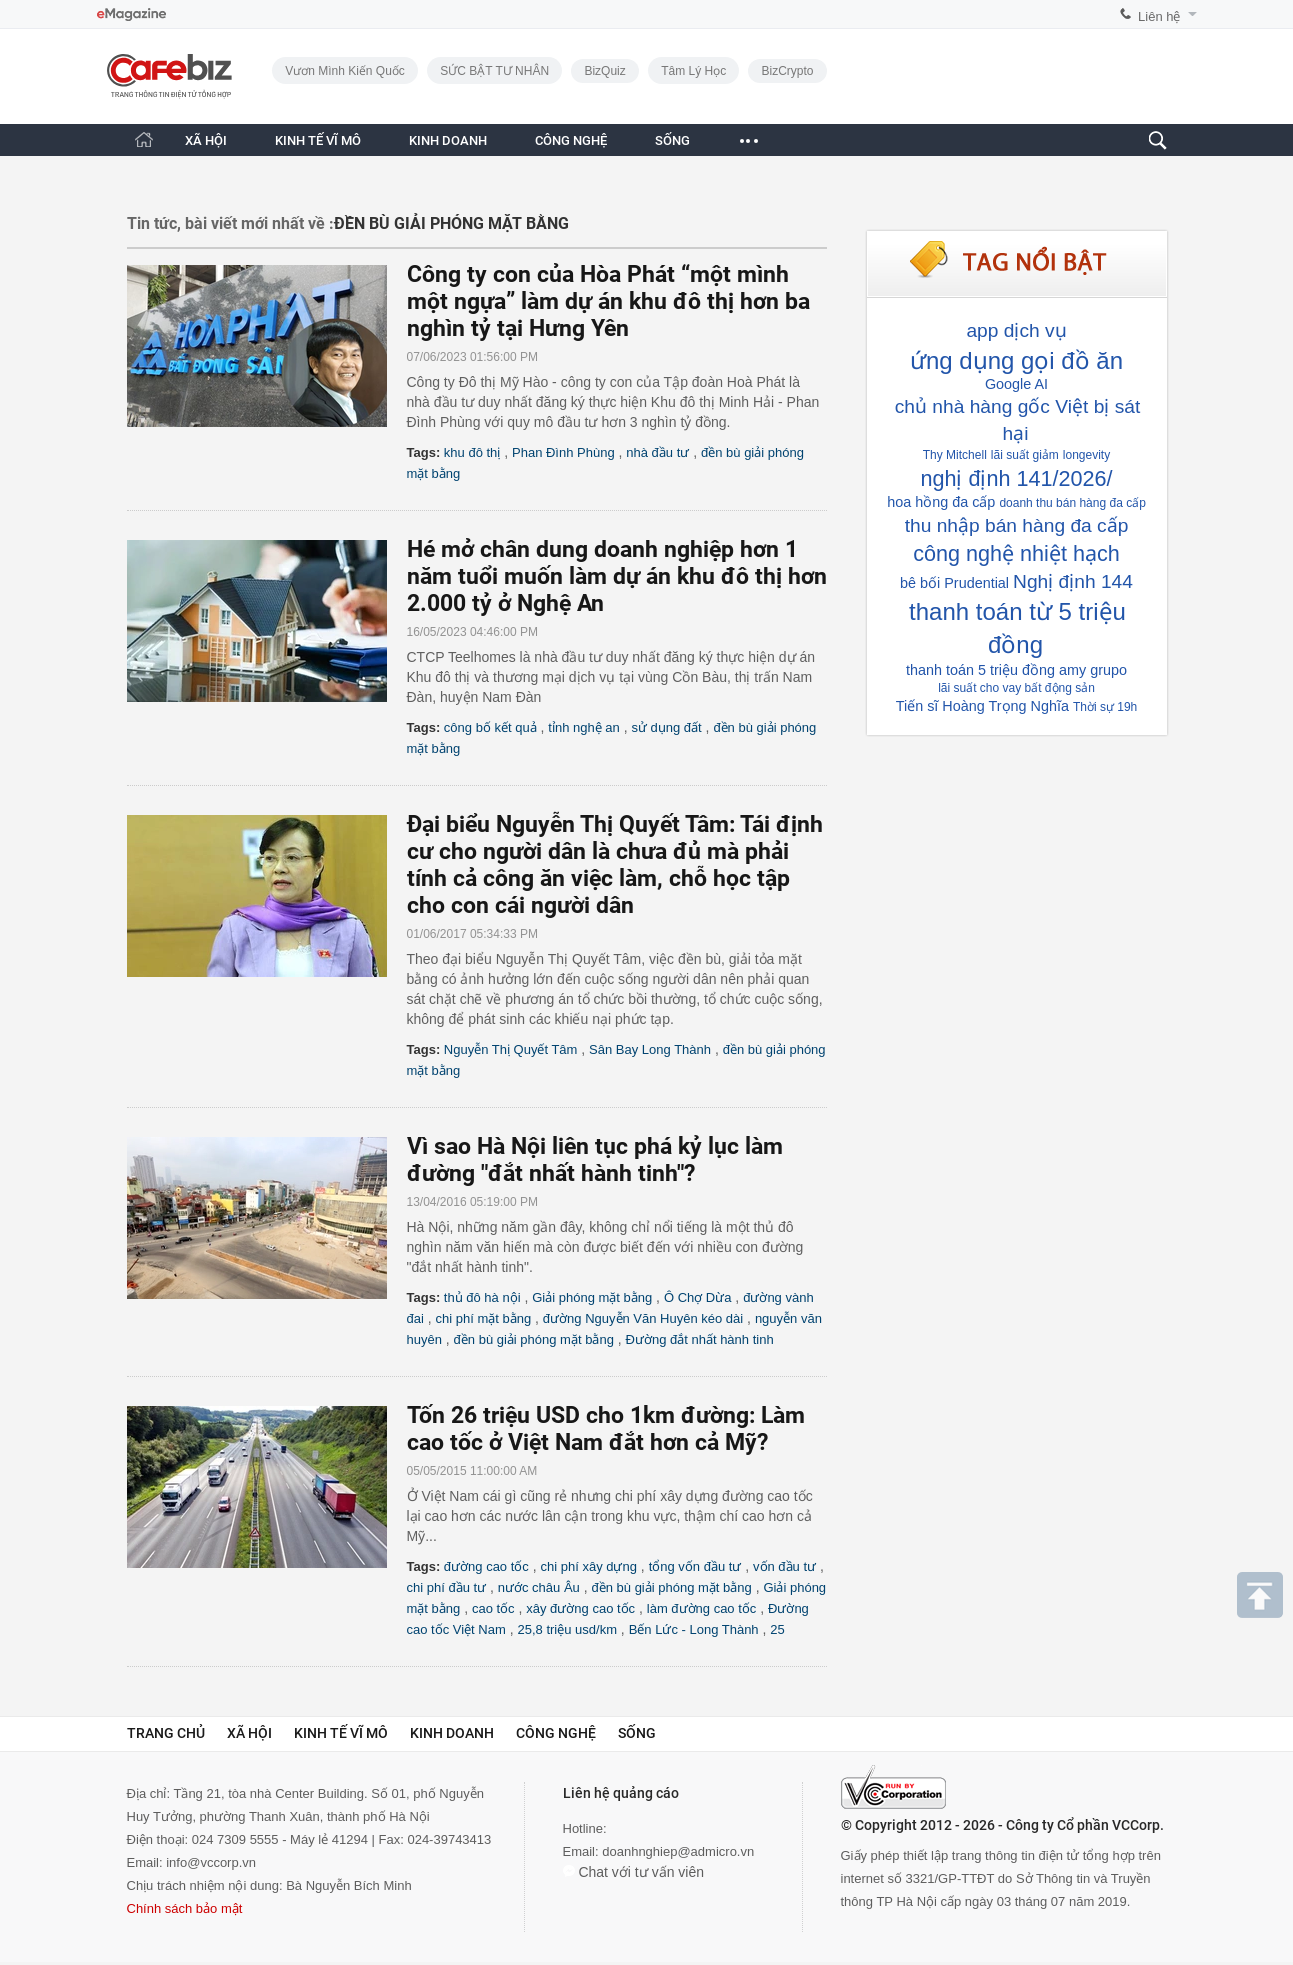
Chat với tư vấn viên (634, 1872)
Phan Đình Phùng (563, 452)
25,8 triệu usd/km (567, 1629)
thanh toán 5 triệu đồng (980, 670)
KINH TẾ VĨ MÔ (318, 140)
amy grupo (1093, 670)
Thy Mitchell (955, 455)
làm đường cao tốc (702, 1608)
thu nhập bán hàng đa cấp (1017, 525)
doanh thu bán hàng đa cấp (1072, 503)
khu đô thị (472, 452)
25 (777, 1629)
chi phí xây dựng (589, 1566)
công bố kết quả (490, 727)
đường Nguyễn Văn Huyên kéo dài (643, 1318)
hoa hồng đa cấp (941, 502)
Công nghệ (556, 1733)
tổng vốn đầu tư (695, 1566)
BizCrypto (787, 71)
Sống (637, 1733)
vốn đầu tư (784, 1566)
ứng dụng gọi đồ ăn (1016, 360)
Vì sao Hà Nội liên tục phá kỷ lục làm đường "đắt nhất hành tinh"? (595, 1160)
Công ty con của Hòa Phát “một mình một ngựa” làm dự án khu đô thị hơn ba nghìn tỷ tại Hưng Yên (608, 301)
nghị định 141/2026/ (1016, 478)
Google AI (1016, 384)
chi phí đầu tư (447, 1587)
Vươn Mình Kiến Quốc (345, 71)
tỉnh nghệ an (583, 727)
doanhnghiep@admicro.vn (678, 1851)
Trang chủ (166, 1733)
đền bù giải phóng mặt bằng (534, 1339)
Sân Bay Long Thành (650, 1049)
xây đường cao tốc (580, 1608)
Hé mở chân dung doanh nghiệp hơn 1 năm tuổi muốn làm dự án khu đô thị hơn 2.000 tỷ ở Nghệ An (617, 576)
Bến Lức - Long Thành (694, 1629)
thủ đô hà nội (482, 1297)
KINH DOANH (448, 140)
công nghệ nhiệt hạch (1016, 553)
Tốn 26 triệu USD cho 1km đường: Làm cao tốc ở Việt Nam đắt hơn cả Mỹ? (606, 1429)
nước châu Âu (539, 1587)
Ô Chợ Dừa (698, 1297)
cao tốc (493, 1608)
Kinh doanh (452, 1733)
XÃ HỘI (206, 140)
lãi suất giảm (1025, 455)
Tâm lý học (693, 71)
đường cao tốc (486, 1566)
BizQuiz (604, 71)
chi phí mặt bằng (484, 1318)
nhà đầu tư (657, 452)
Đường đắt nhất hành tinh (700, 1339)
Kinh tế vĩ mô (341, 1733)
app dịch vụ (1016, 330)
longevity (1086, 455)
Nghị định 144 (1073, 581)
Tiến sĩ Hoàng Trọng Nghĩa (982, 706)
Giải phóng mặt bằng (592, 1297)
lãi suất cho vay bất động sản (1016, 688)
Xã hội (249, 1733)
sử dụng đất (666, 727)
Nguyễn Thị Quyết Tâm (511, 1049)
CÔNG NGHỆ (571, 140)
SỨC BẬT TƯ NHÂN (494, 71)
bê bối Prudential (954, 583)
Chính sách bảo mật (185, 1908)
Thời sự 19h (1105, 707)
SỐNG (672, 140)
